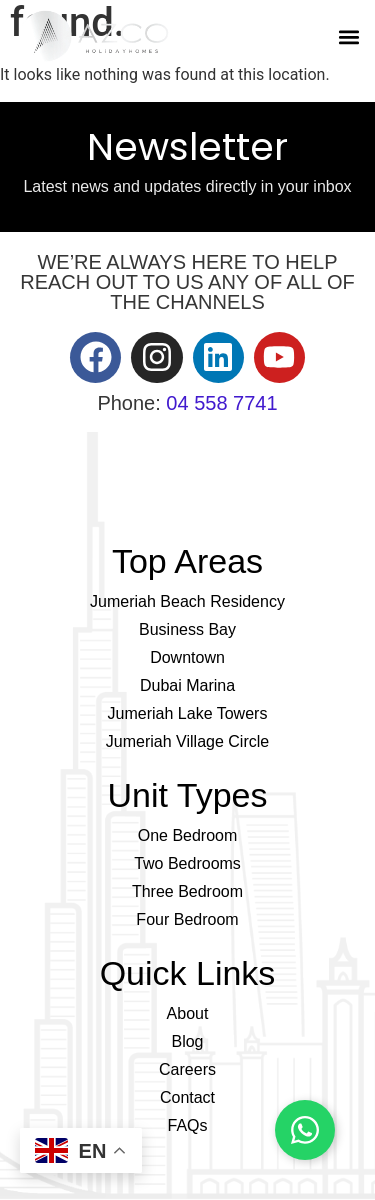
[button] (348, 36)
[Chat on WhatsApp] (305, 1130)
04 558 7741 (221, 403)
